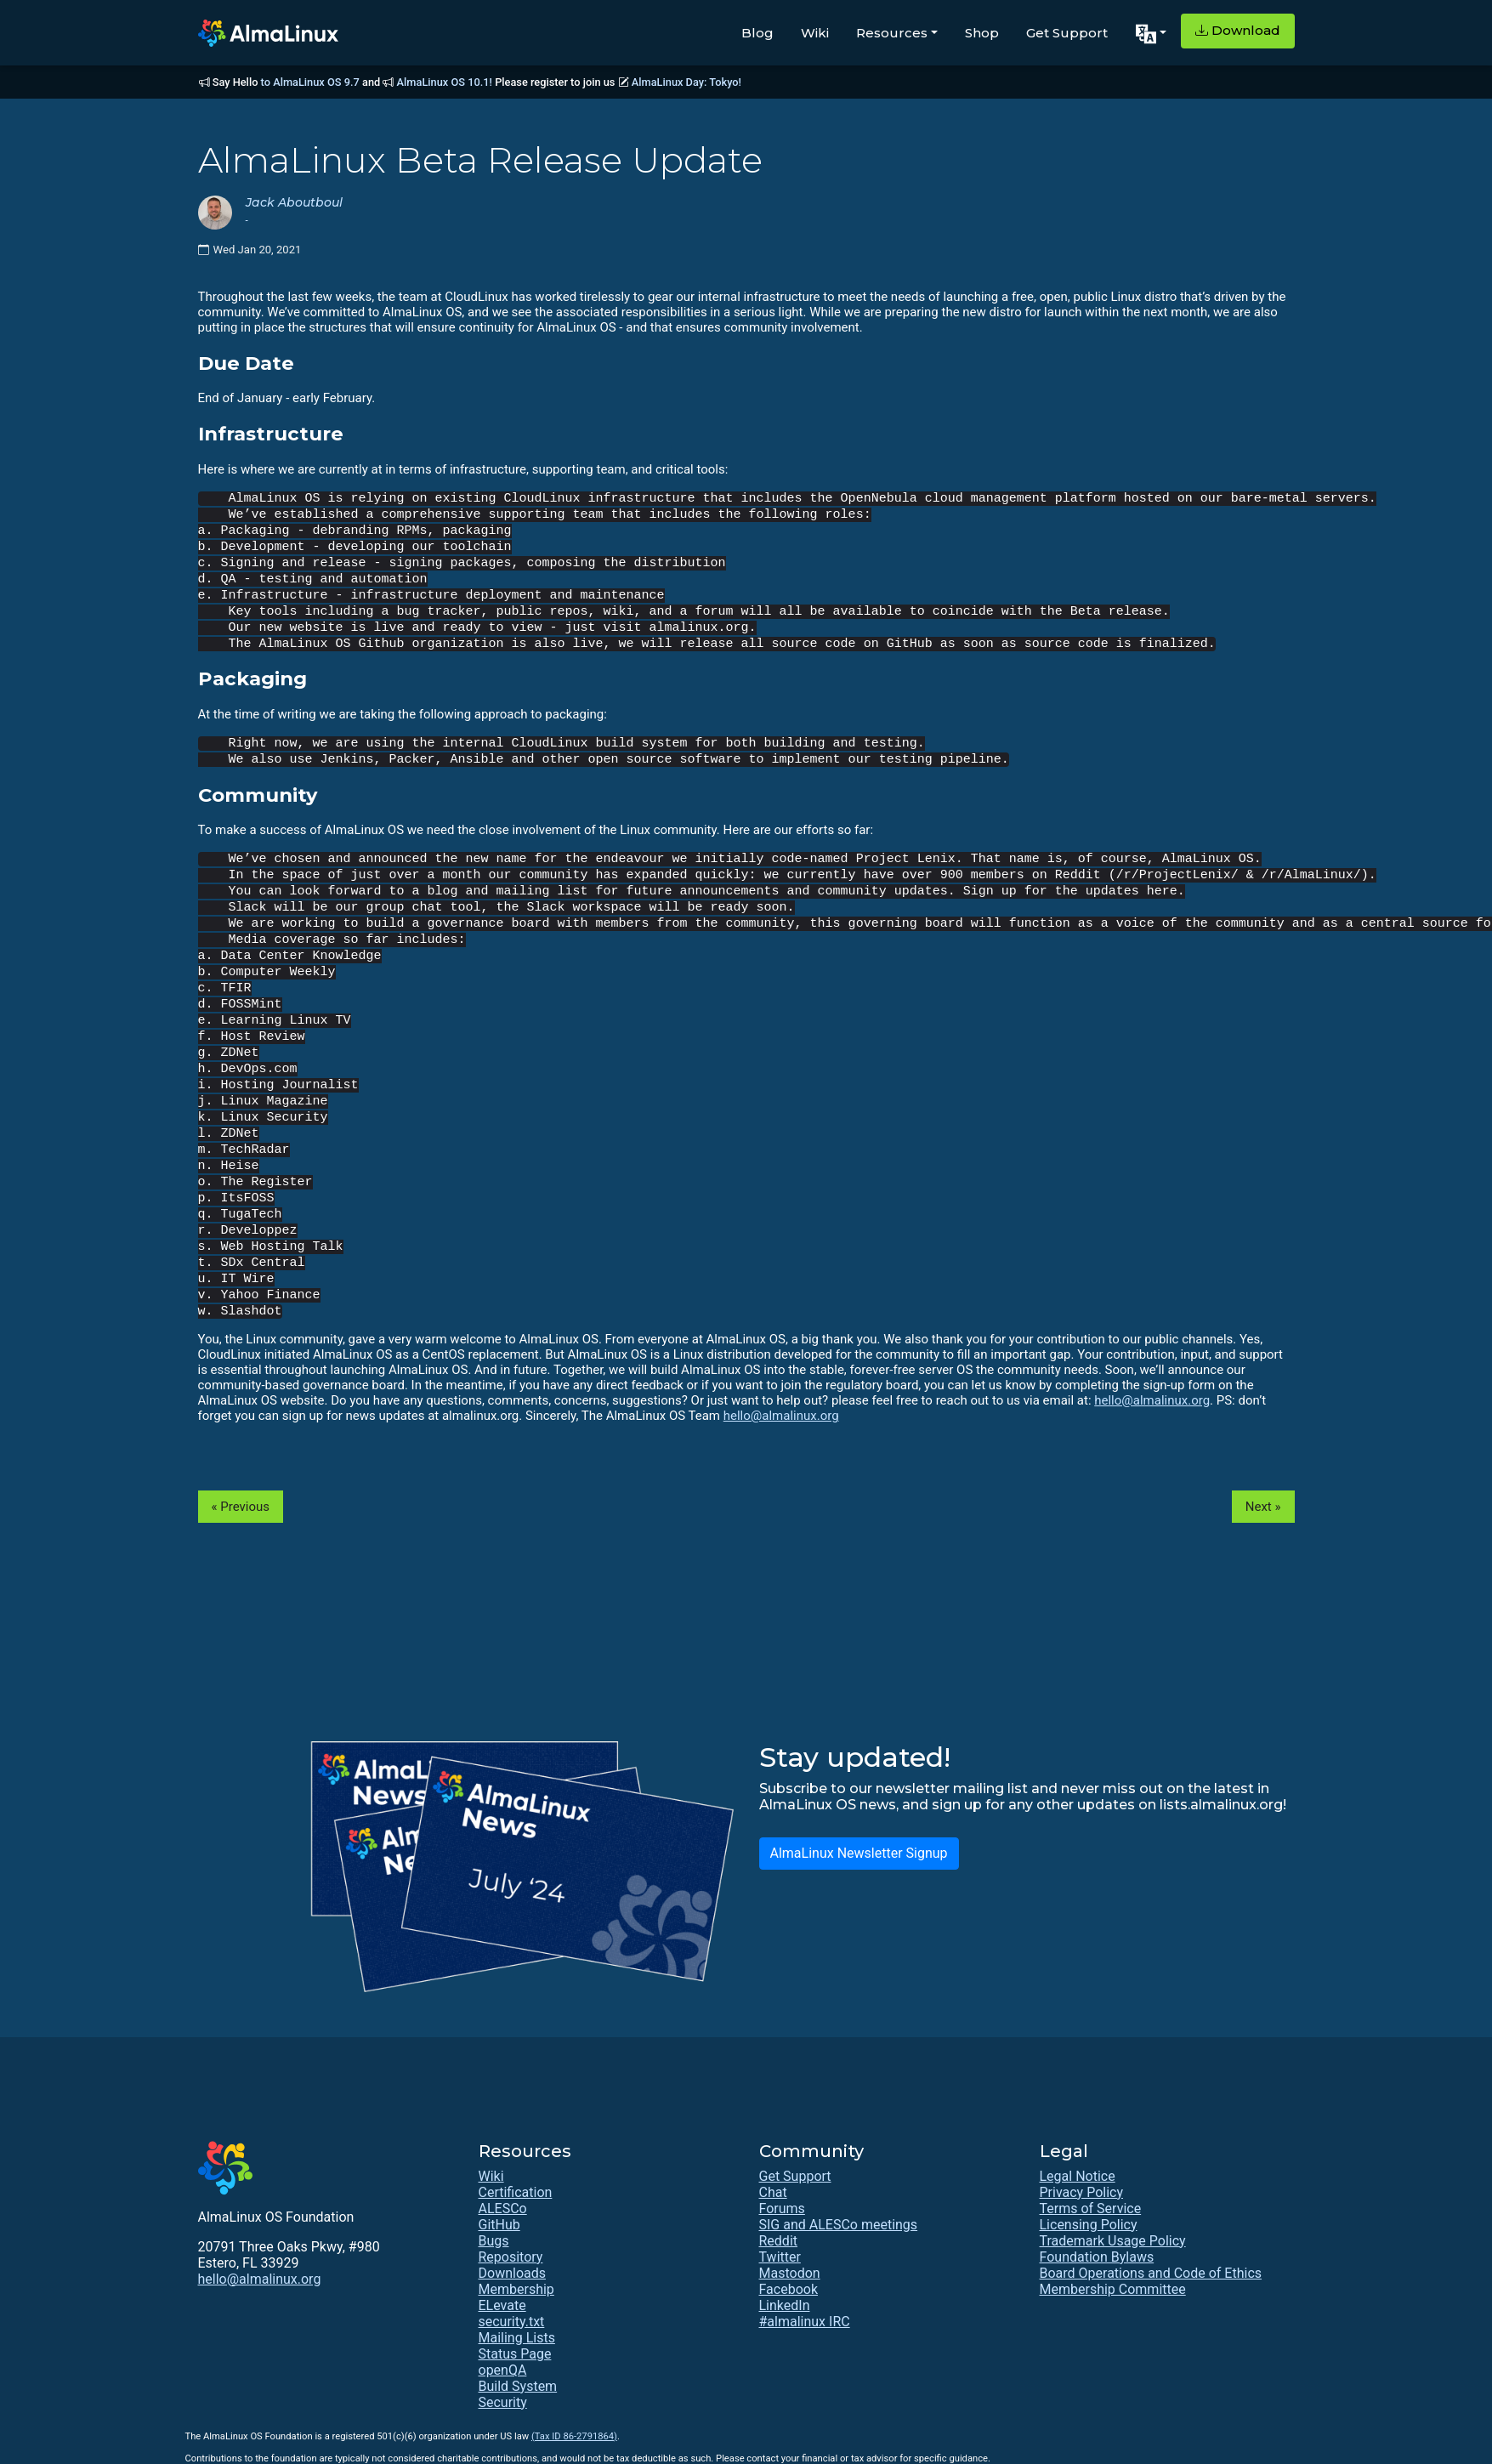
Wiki (815, 33)
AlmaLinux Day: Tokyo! (686, 82)
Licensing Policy (1088, 2225)
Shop (982, 33)
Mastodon (789, 2273)
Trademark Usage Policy (1113, 2241)
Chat (773, 2192)
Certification (516, 2192)
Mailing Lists (517, 2338)
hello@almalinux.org (1152, 1400)
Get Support (1067, 33)
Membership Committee (1113, 2289)
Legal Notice (1077, 2176)
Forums (782, 2208)
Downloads (512, 2273)
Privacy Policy (1082, 2192)
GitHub (499, 2225)
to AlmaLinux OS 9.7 (310, 82)
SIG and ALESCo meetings (838, 2225)
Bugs (494, 2241)
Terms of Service (1091, 2208)
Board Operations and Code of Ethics (1151, 2273)
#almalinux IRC (804, 2322)
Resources (892, 33)
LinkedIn (784, 2305)
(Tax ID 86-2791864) (574, 2436)
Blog (757, 33)
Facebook (788, 2289)
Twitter (780, 2257)
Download (1237, 30)
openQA (503, 2370)
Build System (518, 2386)
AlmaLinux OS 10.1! (444, 82)
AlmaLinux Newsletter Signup (859, 1853)
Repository (511, 2257)
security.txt (512, 2322)
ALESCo (503, 2208)
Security (503, 2402)
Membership (516, 2289)
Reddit (778, 2241)
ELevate (502, 2305)
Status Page (515, 2354)
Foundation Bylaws (1097, 2257)
